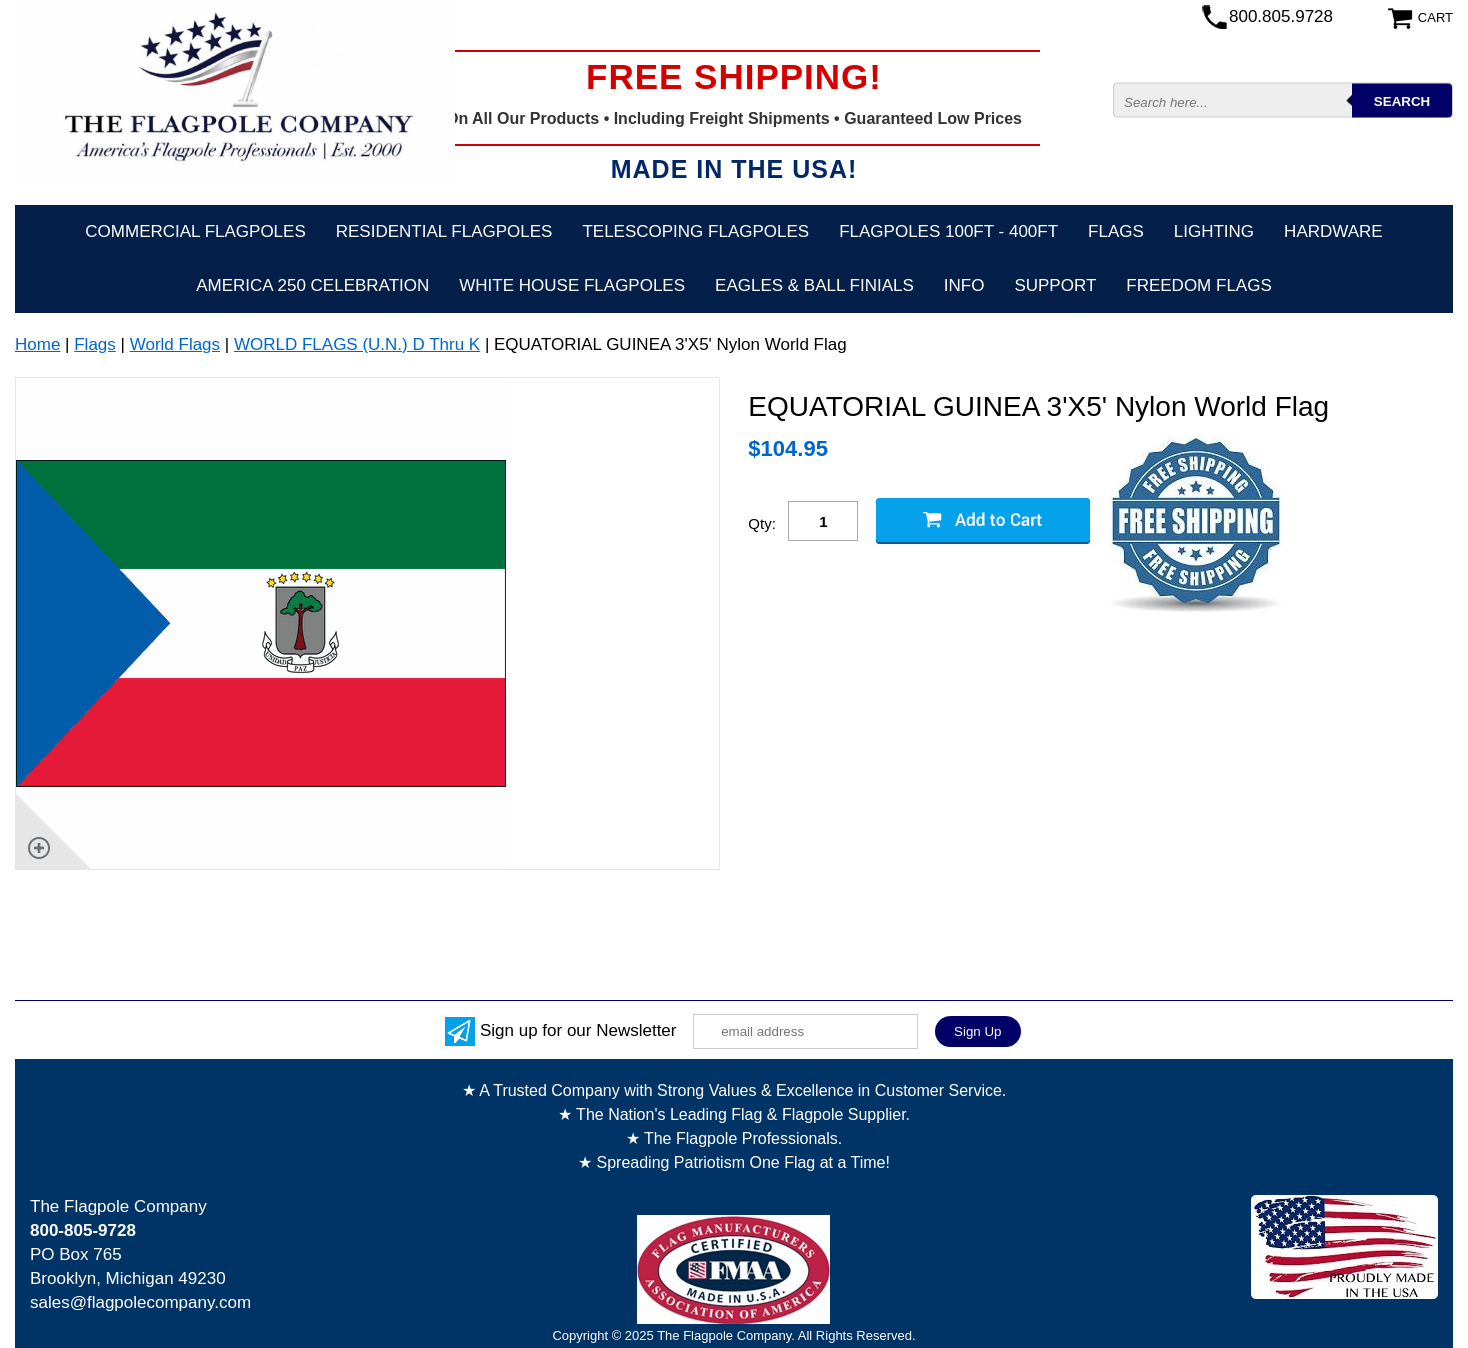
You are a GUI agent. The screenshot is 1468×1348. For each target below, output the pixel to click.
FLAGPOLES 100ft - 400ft (948, 231)
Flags (1116, 231)
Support (1055, 285)
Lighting (1214, 231)
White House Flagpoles (572, 285)
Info (964, 285)
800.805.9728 (1281, 16)
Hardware (1333, 231)
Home (37, 344)
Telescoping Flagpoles (695, 231)
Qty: (762, 523)
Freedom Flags (1198, 285)
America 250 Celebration (312, 285)
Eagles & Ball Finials (814, 285)
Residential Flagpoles (444, 231)
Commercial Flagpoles (195, 231)
